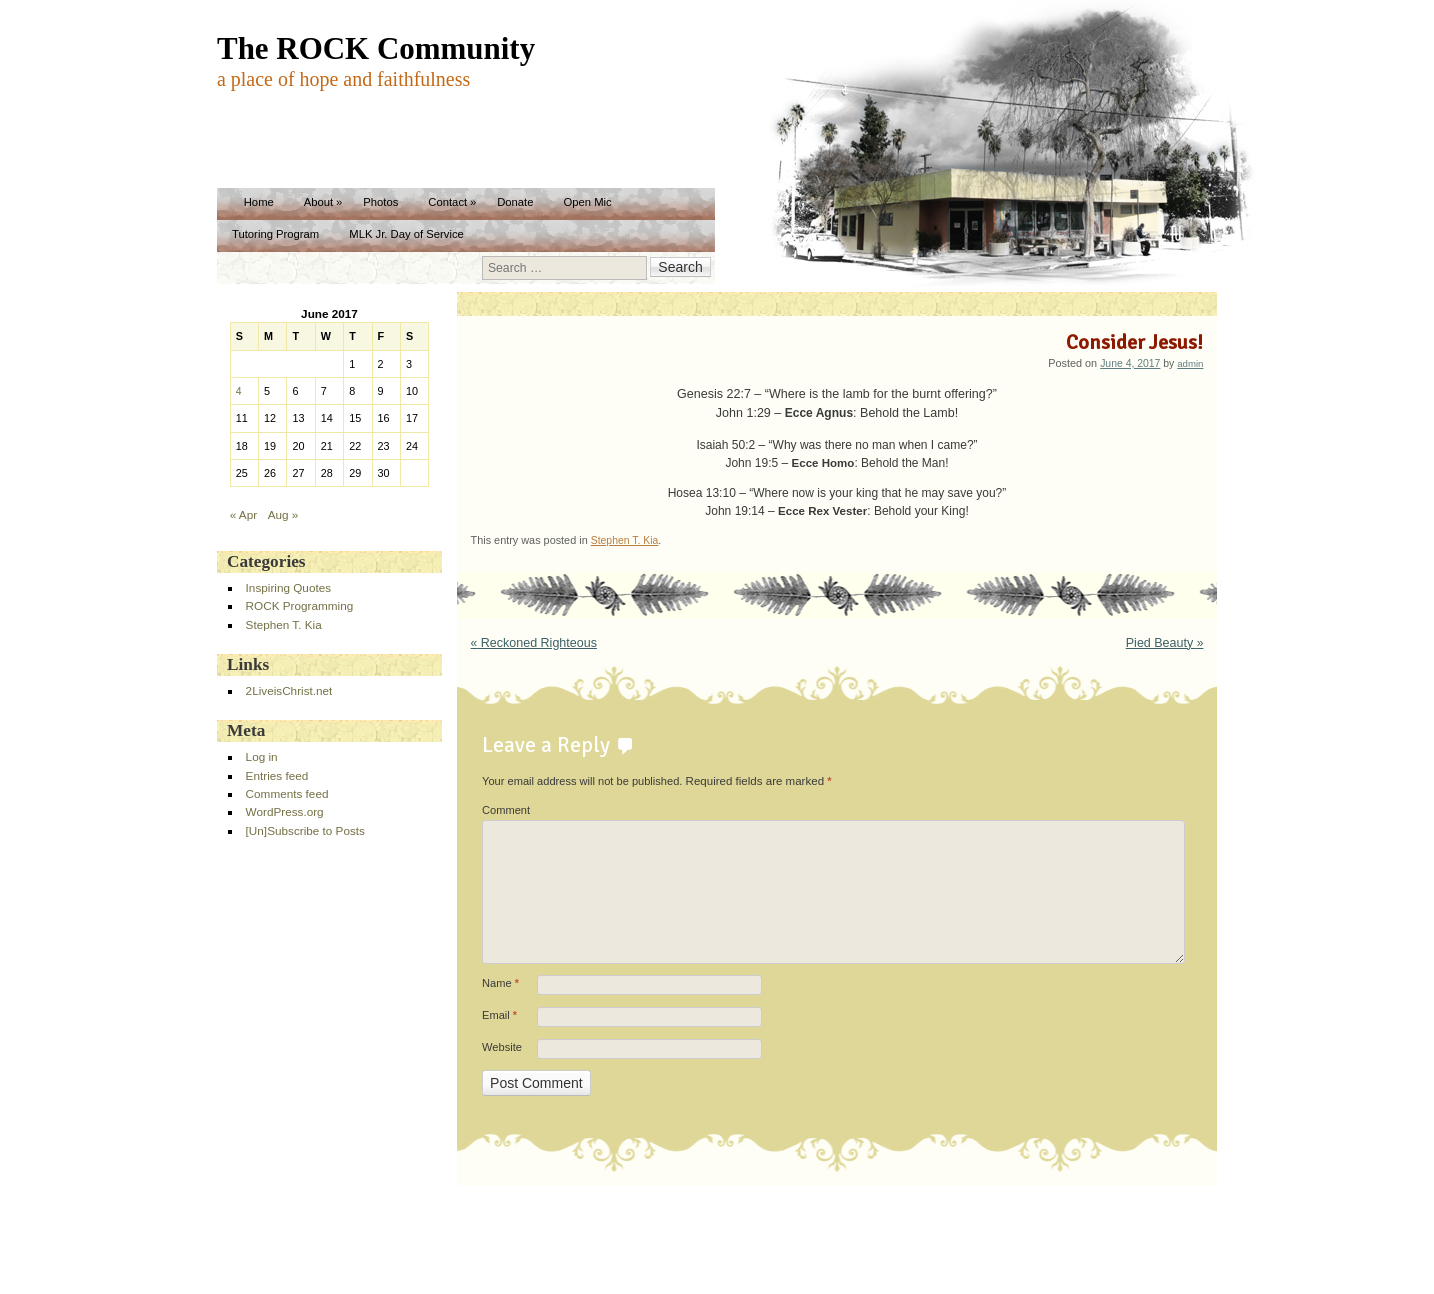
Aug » (283, 514)
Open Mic (587, 202)
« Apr (243, 514)
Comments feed (287, 793)
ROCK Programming (300, 605)
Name (500, 984)
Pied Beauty (1165, 643)
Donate (515, 202)
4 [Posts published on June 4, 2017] (239, 391)
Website (502, 1047)
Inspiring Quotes (288, 587)
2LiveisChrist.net (289, 690)
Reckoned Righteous (534, 643)
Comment (506, 810)
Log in (262, 756)
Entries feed (277, 775)
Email (499, 1016)
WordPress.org (285, 811)
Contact (447, 202)
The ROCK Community (376, 48)
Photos (380, 202)
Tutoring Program (275, 234)
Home (259, 202)
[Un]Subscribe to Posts (305, 830)
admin (1190, 363)
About (318, 202)
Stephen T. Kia (625, 540)
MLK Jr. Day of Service (406, 234)
